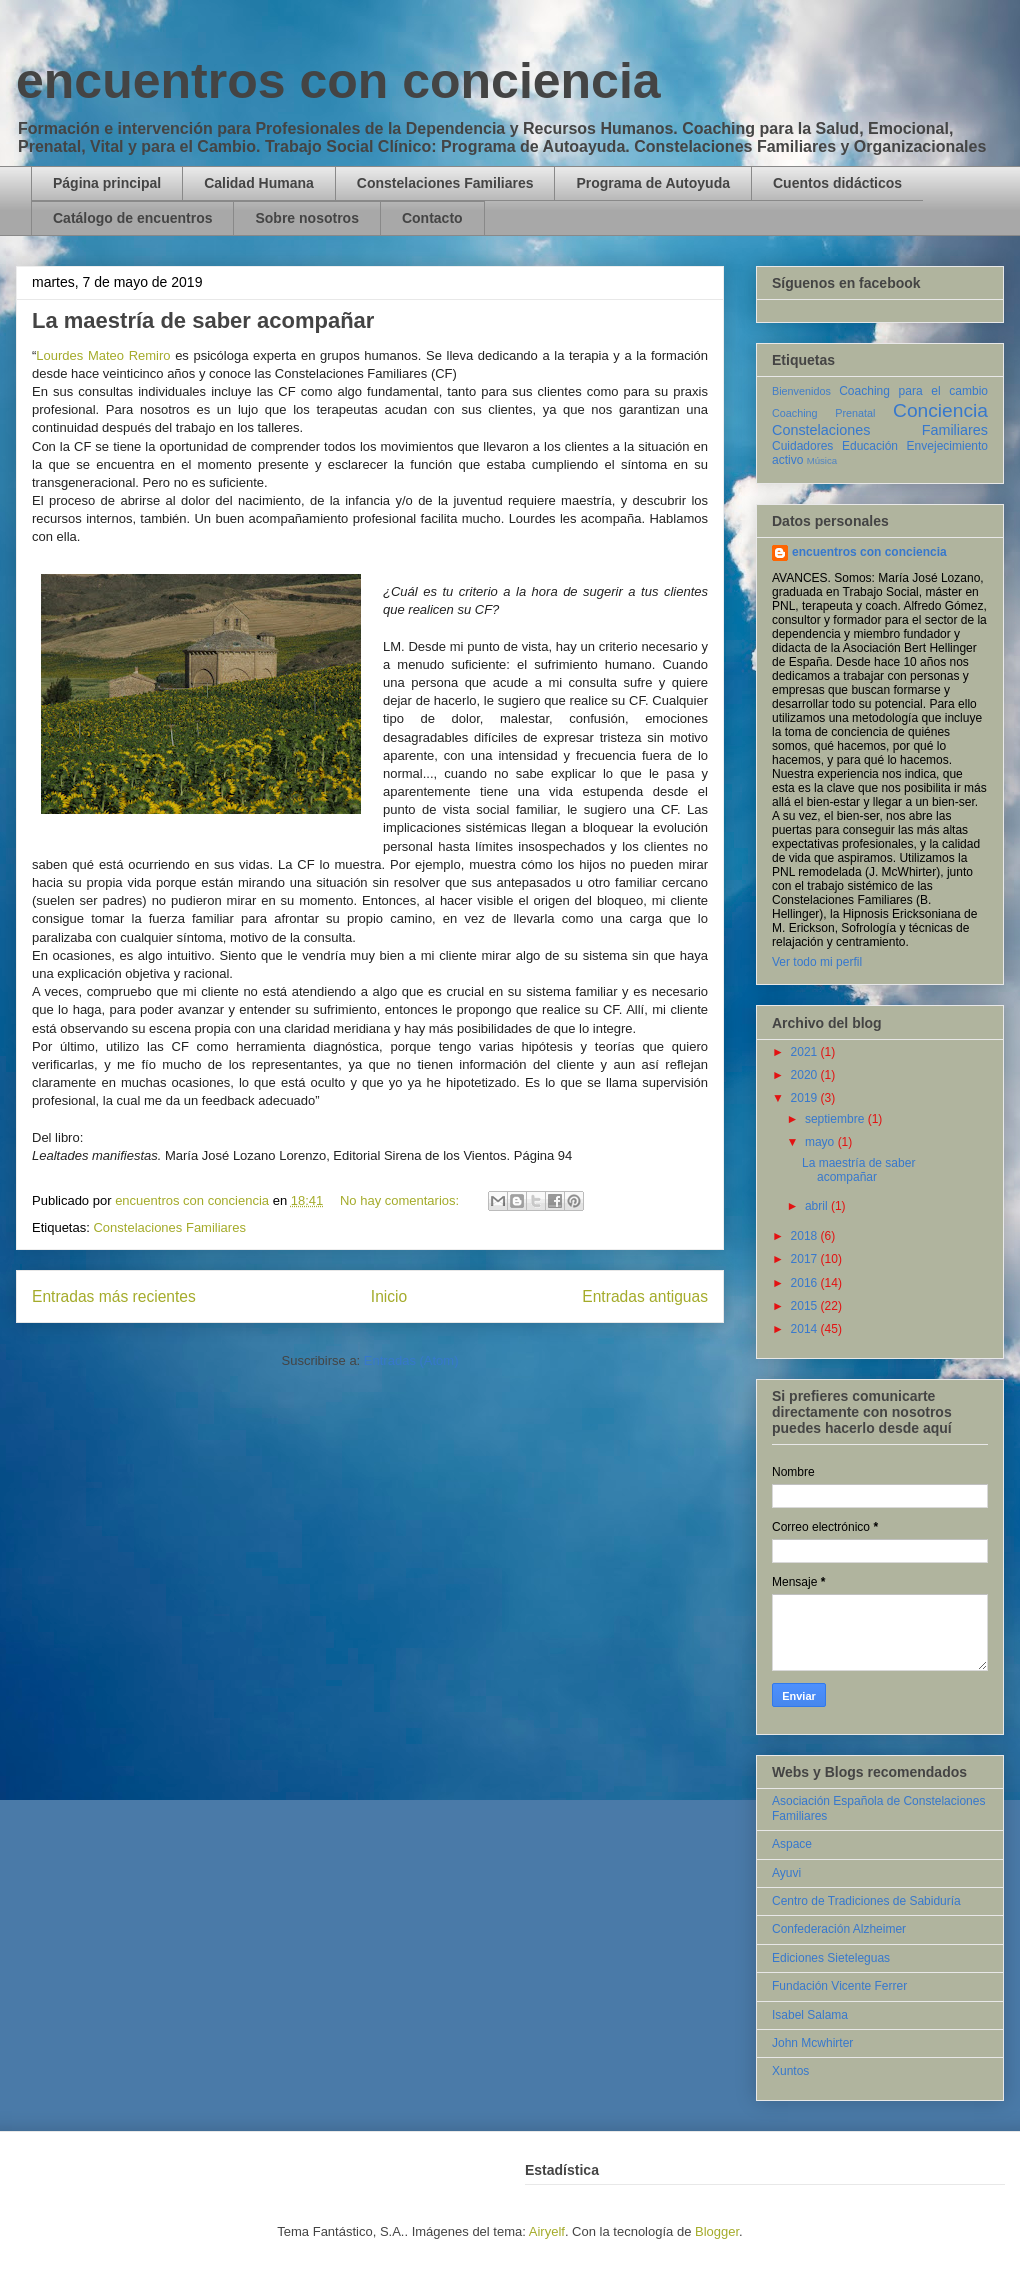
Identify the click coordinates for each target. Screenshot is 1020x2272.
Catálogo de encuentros (132, 218)
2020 (806, 1075)
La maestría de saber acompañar (203, 320)
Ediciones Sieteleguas (831, 1958)
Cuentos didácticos (837, 183)
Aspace (792, 1844)
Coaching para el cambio (913, 391)
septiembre (836, 1119)
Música (822, 460)
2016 (806, 1283)
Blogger (717, 2231)
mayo (821, 1142)
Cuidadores (802, 446)
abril (818, 1206)
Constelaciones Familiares (445, 183)
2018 (806, 1236)
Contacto (432, 218)
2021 (806, 1052)
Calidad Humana (259, 183)
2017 (806, 1259)
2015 (806, 1306)
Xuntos (790, 2071)
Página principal (107, 183)
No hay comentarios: (401, 1200)
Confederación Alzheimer (839, 1929)
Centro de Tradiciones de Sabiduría (866, 1901)
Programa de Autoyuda (653, 183)
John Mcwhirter (812, 2043)
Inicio (389, 1296)
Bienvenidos (801, 391)
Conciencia (940, 410)
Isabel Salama (810, 2015)
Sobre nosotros (306, 218)
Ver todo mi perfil (817, 962)
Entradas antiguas (645, 1296)
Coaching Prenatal (823, 413)
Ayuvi (786, 1873)
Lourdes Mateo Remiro (103, 355)
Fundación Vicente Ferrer (839, 1986)
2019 (806, 1098)
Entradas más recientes (114, 1296)
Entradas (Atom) (411, 1360)
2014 (806, 1329)
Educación (870, 446)
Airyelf (547, 2231)
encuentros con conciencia (338, 81)
